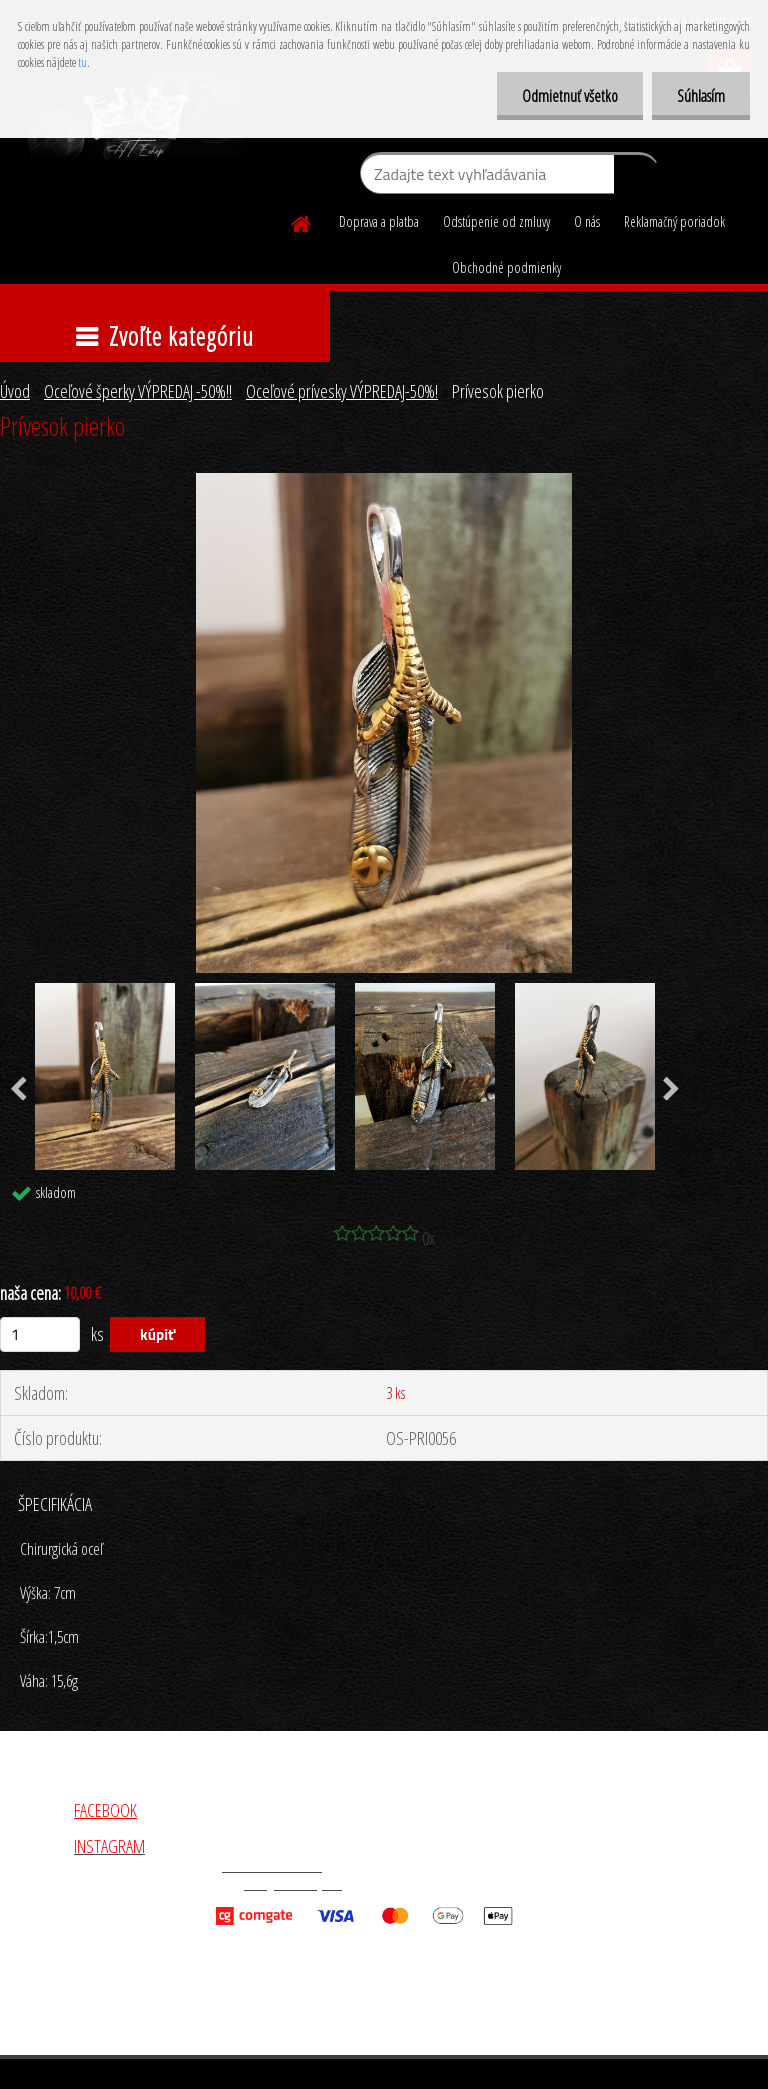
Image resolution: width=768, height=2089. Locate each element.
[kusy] (40, 1334)
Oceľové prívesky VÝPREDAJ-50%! (342, 391)
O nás (587, 221)
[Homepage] (302, 221)
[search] (636, 178)
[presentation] (671, 1090)
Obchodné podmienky (506, 267)
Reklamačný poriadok (674, 221)
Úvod (15, 391)
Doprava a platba (379, 221)
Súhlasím (701, 96)
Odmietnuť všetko (570, 96)
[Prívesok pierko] (383, 482)
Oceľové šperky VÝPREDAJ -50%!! (138, 391)
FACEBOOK (105, 1810)
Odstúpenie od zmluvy (496, 221)
